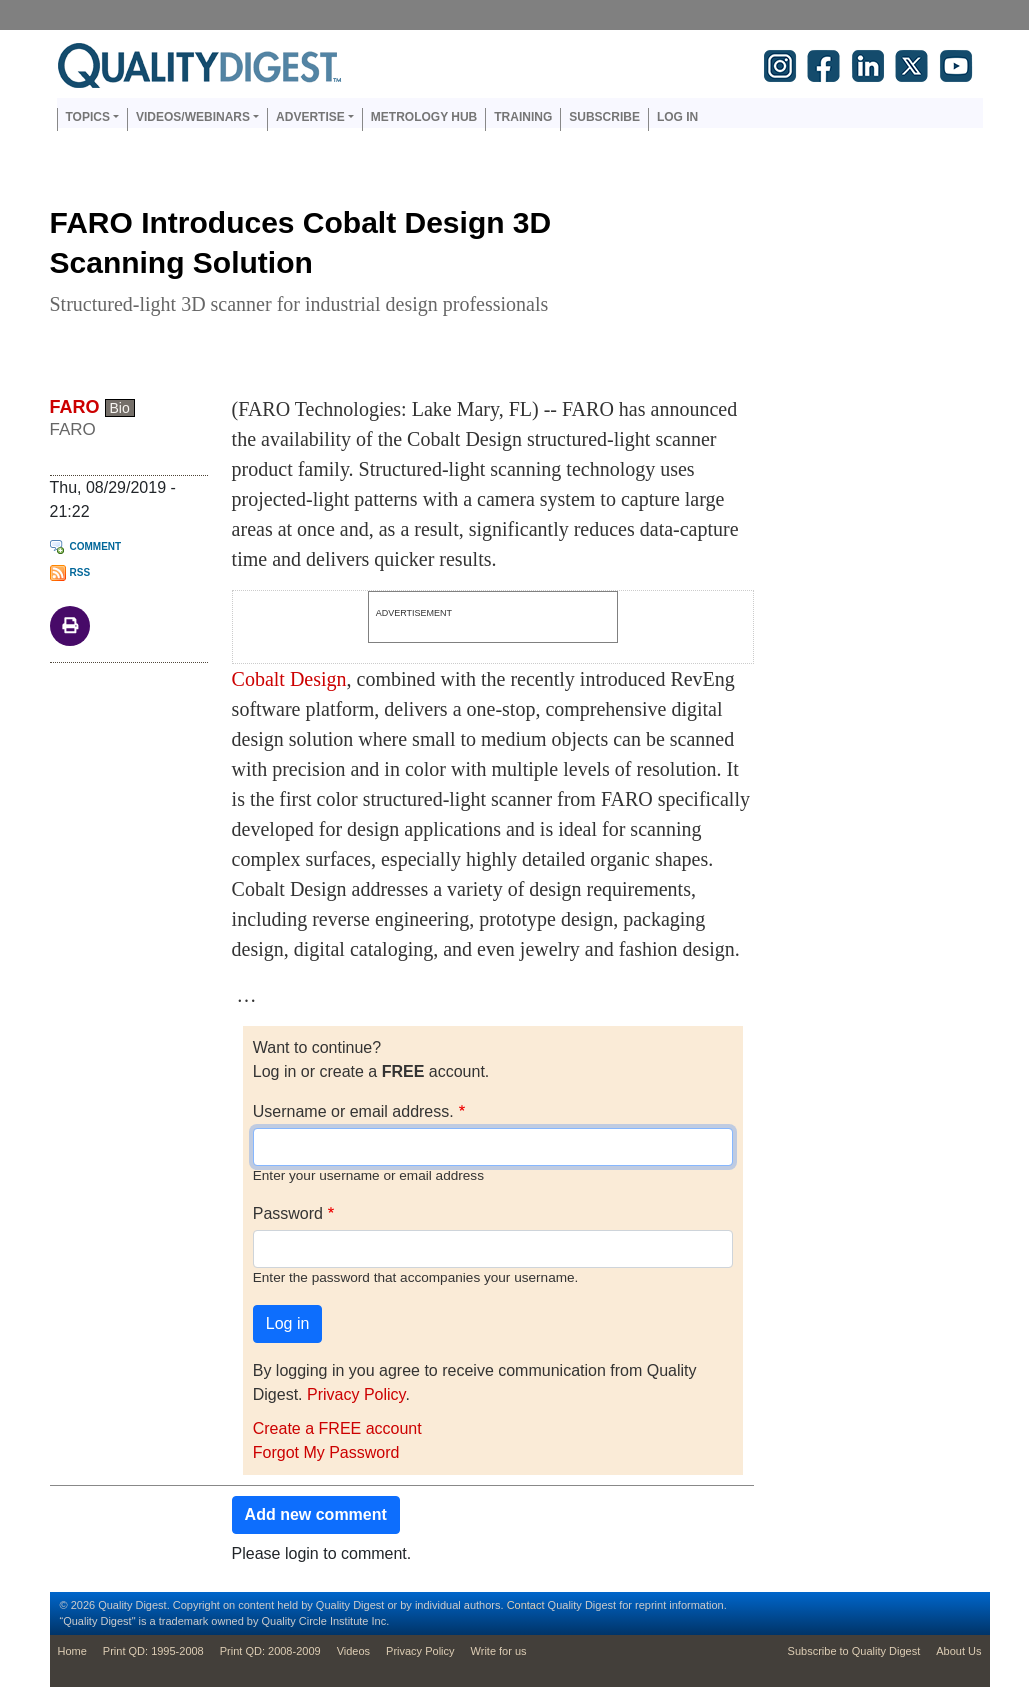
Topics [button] (88, 117)
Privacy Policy (356, 1394)
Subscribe (604, 117)
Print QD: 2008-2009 (270, 1651)
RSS (80, 572)
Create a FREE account (337, 1428)
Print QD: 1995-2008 (153, 1651)
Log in (677, 117)
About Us (958, 1651)
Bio (120, 408)
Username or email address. (353, 1111)
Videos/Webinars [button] (193, 117)
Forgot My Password (326, 1452)
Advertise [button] (310, 117)
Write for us (499, 1651)
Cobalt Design (289, 679)
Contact (526, 1605)
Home (72, 1651)
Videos (353, 1651)
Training (523, 117)
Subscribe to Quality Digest (854, 1651)
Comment (96, 546)
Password (288, 1213)
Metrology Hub (424, 117)
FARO (75, 407)
